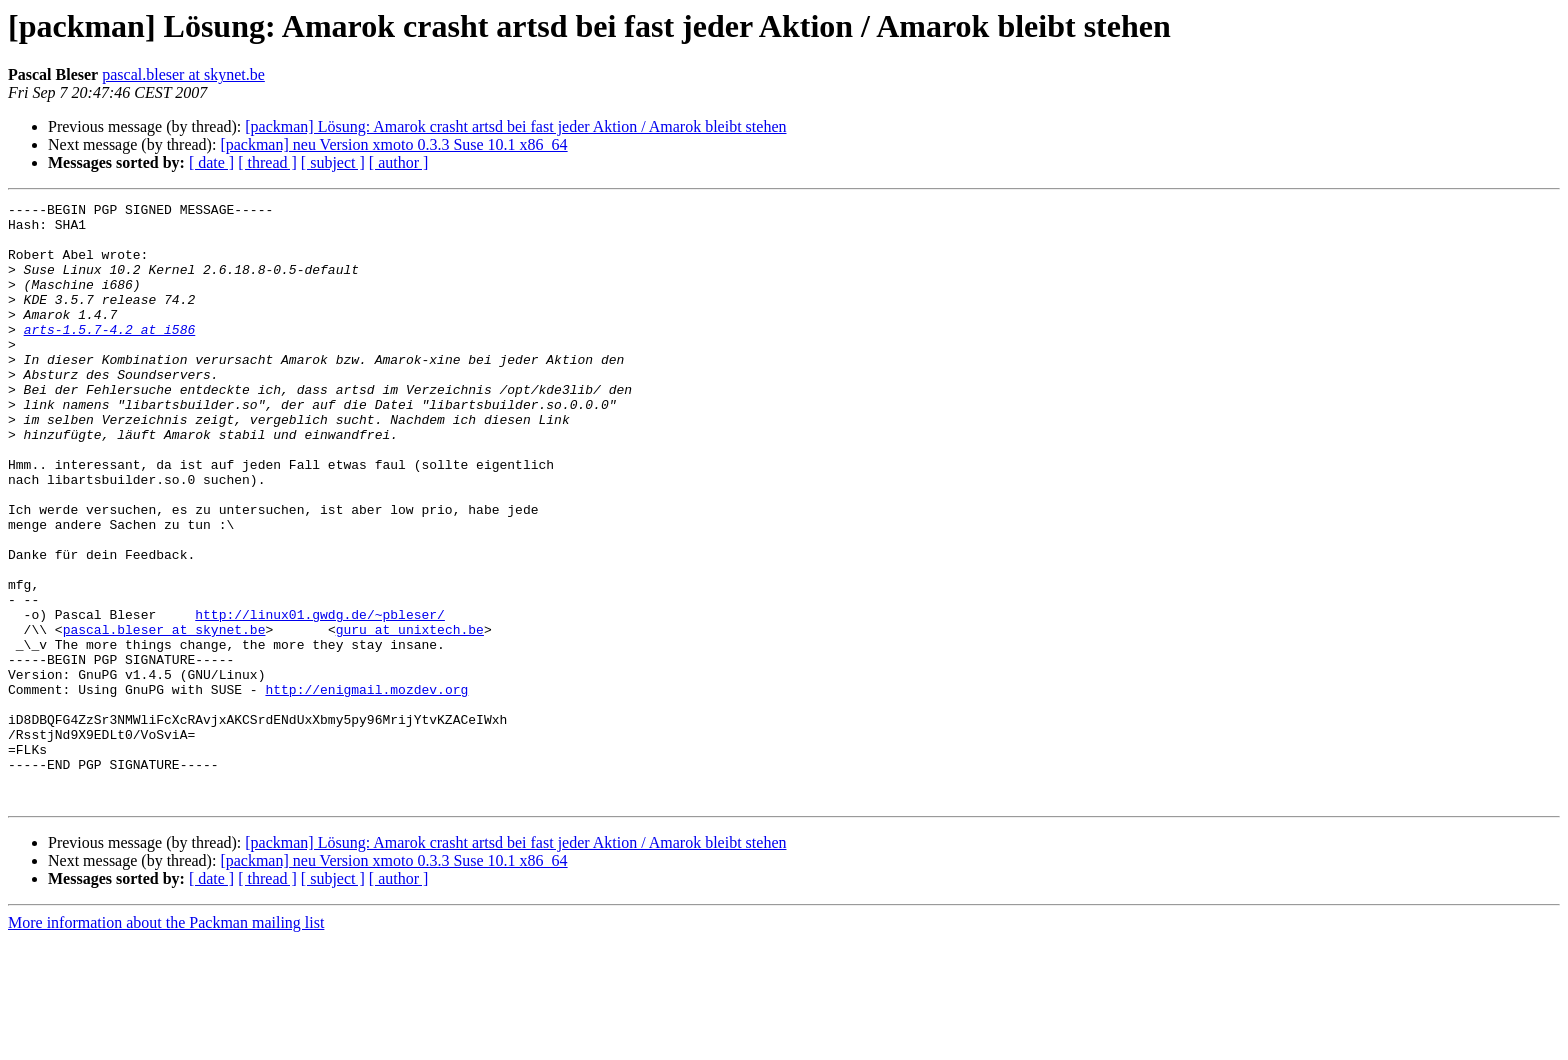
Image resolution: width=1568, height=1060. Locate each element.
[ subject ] (333, 162)
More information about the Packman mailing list (166, 1042)
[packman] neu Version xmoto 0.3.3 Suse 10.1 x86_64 (393, 144)
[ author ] (399, 162)
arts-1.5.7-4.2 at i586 (110, 356)
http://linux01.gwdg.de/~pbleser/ (320, 698)
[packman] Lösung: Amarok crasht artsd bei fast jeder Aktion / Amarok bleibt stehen (515, 126)
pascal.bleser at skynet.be (183, 74)
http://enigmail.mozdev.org (366, 788)
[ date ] (211, 162)
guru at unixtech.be (410, 716)
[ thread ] (267, 162)
